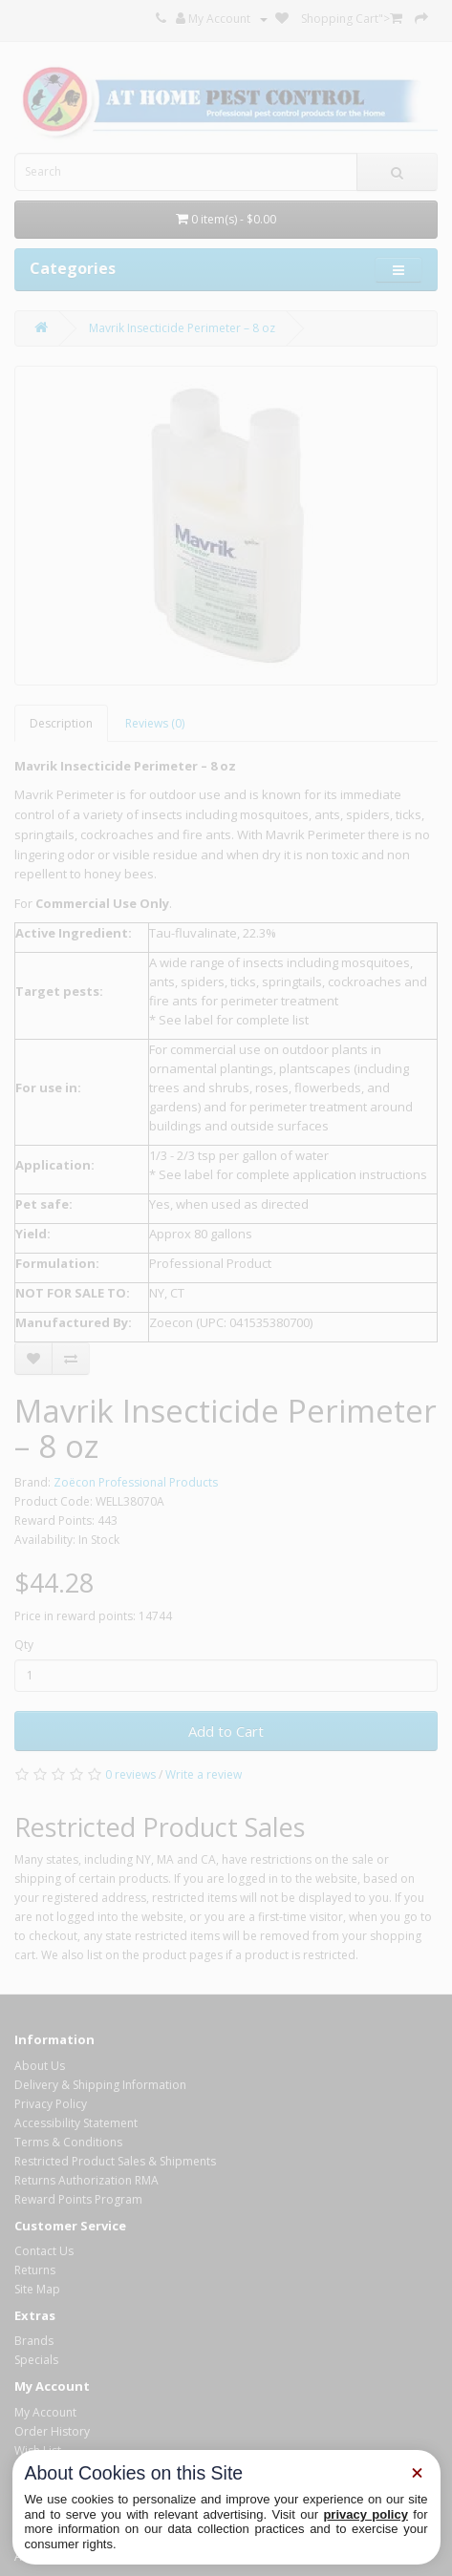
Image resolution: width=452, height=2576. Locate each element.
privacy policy (365, 2514)
